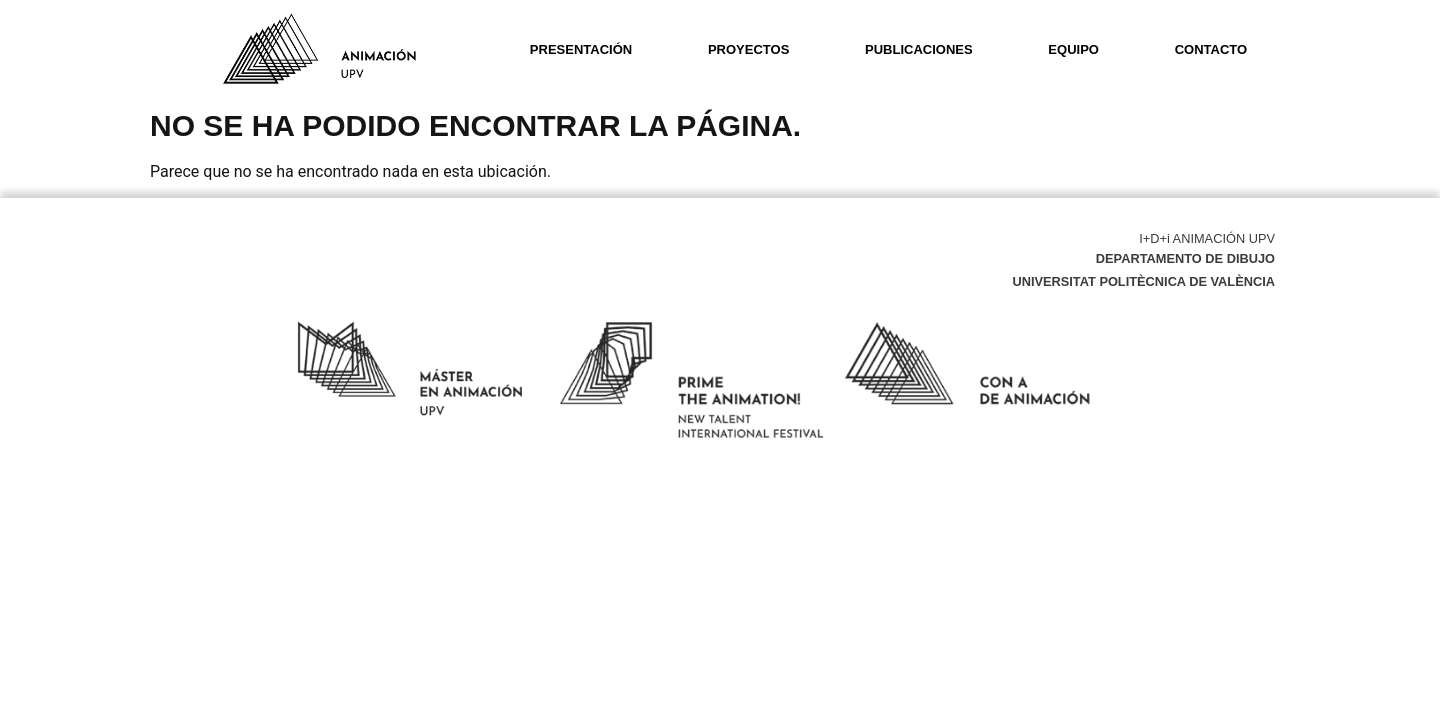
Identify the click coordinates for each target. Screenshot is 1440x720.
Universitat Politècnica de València (1143, 281)
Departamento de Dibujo (1185, 258)
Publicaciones (919, 49)
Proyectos (748, 49)
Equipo (1073, 49)
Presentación (581, 49)
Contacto (1211, 49)
